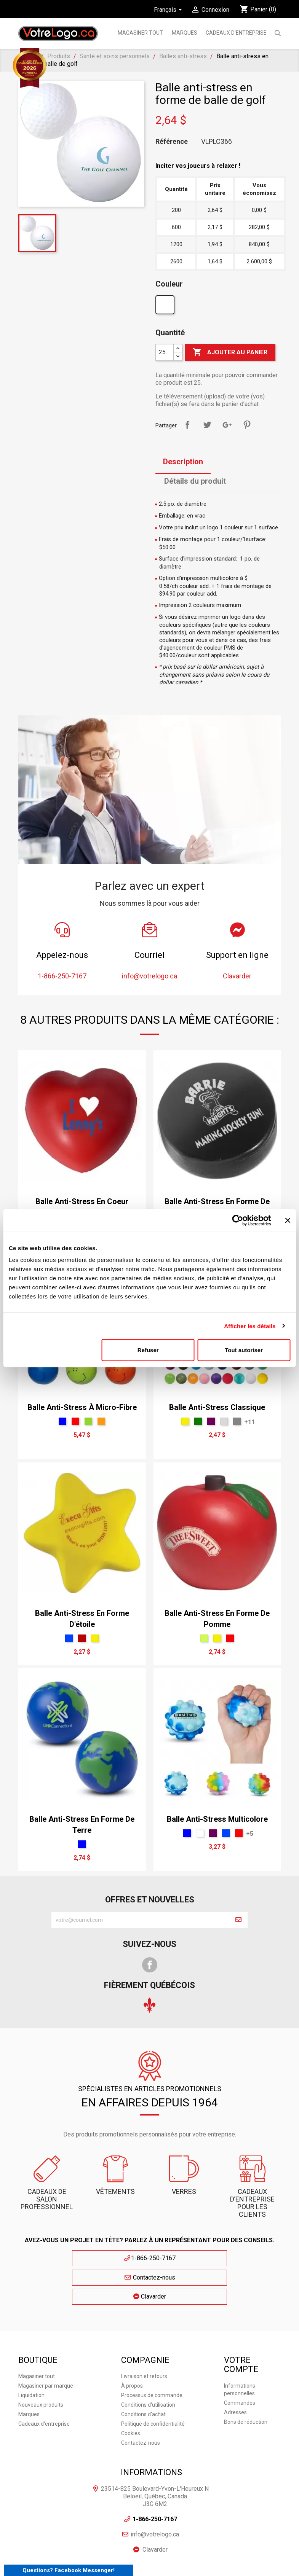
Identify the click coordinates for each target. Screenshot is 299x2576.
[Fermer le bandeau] (287, 1220)
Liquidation (31, 2353)
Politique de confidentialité (153, 2382)
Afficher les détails (249, 1325)
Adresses (235, 2370)
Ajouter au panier (230, 352)
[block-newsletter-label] (140, 1920)
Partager (187, 424)
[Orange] (101, 1421)
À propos (132, 2344)
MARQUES (184, 33)
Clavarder (219, 2258)
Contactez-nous (149, 2258)
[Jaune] (185, 1421)
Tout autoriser (244, 1350)
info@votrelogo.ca (155, 2492)
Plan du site (236, 2545)
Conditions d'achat (143, 2372)
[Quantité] (164, 352)
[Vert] (88, 1421)
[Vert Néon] (204, 1638)
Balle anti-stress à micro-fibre (82, 1407)
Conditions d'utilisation (148, 2363)
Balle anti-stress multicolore (217, 1819)
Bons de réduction (245, 2380)
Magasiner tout (140, 33)
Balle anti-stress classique (217, 1407)
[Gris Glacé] (224, 1421)
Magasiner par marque (45, 2344)
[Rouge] (75, 1421)
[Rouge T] (82, 1638)
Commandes (239, 2361)
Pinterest (246, 424)
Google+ (227, 424)
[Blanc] (165, 306)
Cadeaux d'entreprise (236, 33)
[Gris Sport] (237, 1421)
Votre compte (241, 2322)
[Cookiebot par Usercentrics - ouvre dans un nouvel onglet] (237, 1220)
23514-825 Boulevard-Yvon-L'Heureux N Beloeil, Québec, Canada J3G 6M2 (155, 2454)
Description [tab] (183, 461)
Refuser (148, 1350)
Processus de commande (151, 2353)
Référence (171, 141)
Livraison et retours (144, 2334)
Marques (29, 2372)
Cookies (130, 2391)
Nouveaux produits (40, 2363)
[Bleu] (62, 1421)
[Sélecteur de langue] (169, 10)
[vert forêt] (198, 1421)
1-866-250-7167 (79, 2258)
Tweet (207, 424)
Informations (151, 2430)
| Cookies (165, 2553)
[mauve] (211, 1421)
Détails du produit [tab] (195, 481)
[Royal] (69, 1638)
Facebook (149, 1964)
